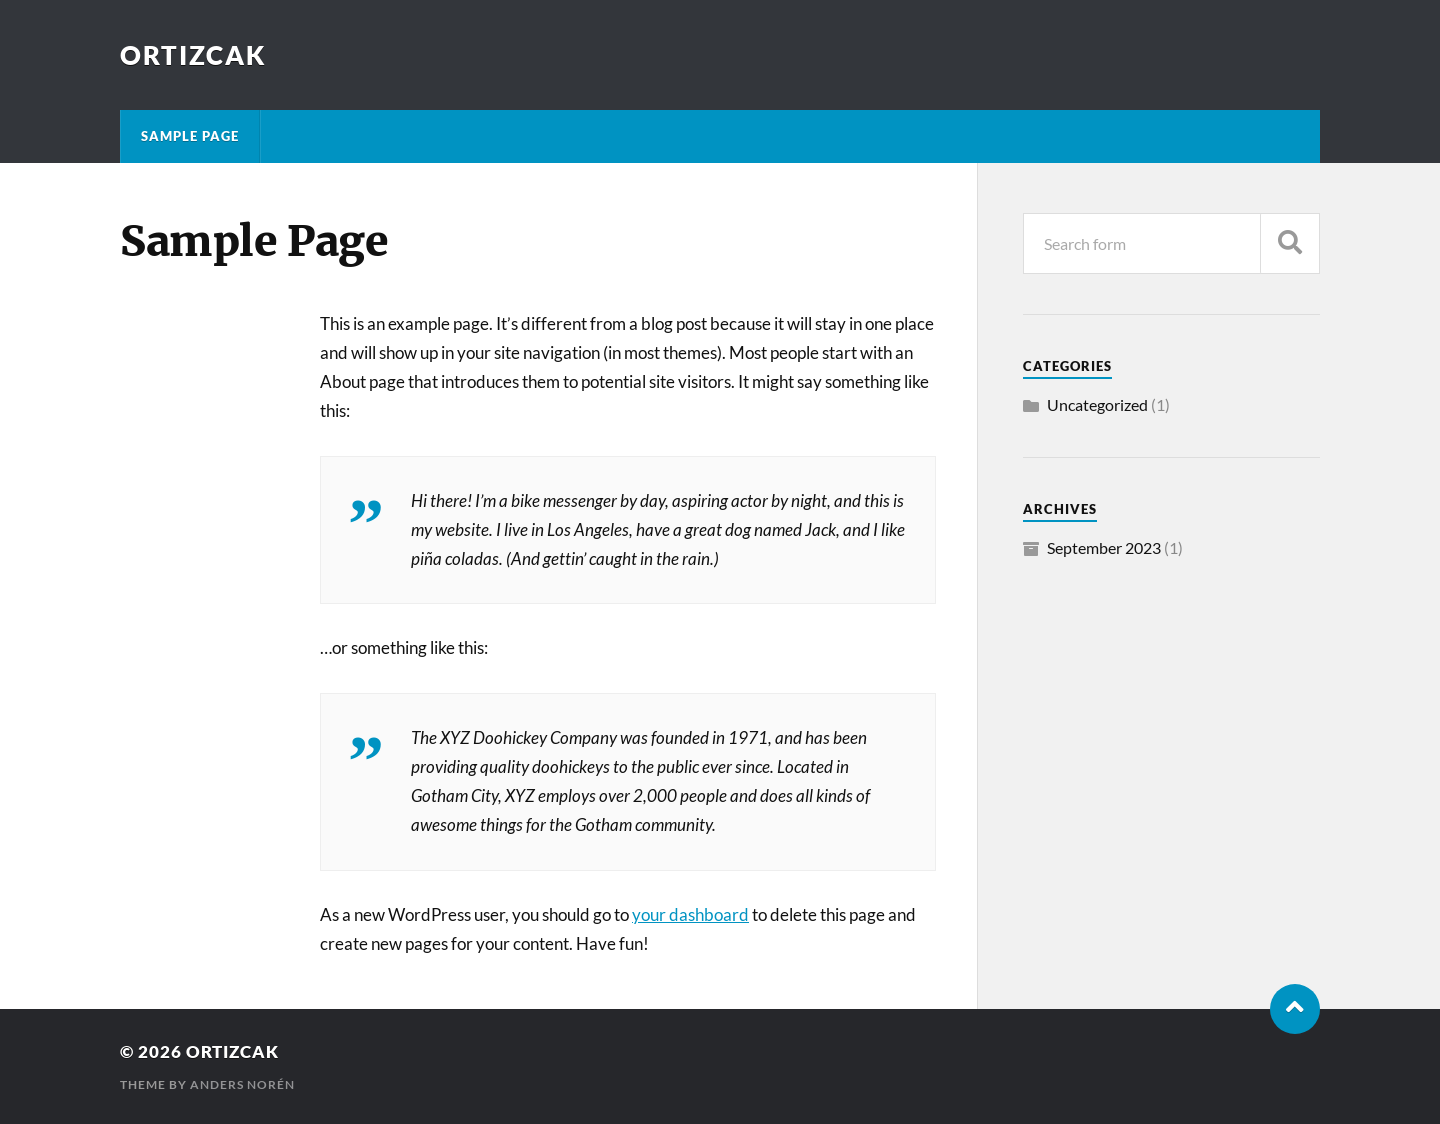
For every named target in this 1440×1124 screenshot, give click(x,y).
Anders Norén (242, 1084)
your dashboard (690, 914)
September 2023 (1104, 547)
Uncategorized (1097, 404)
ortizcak (193, 55)
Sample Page (190, 136)
